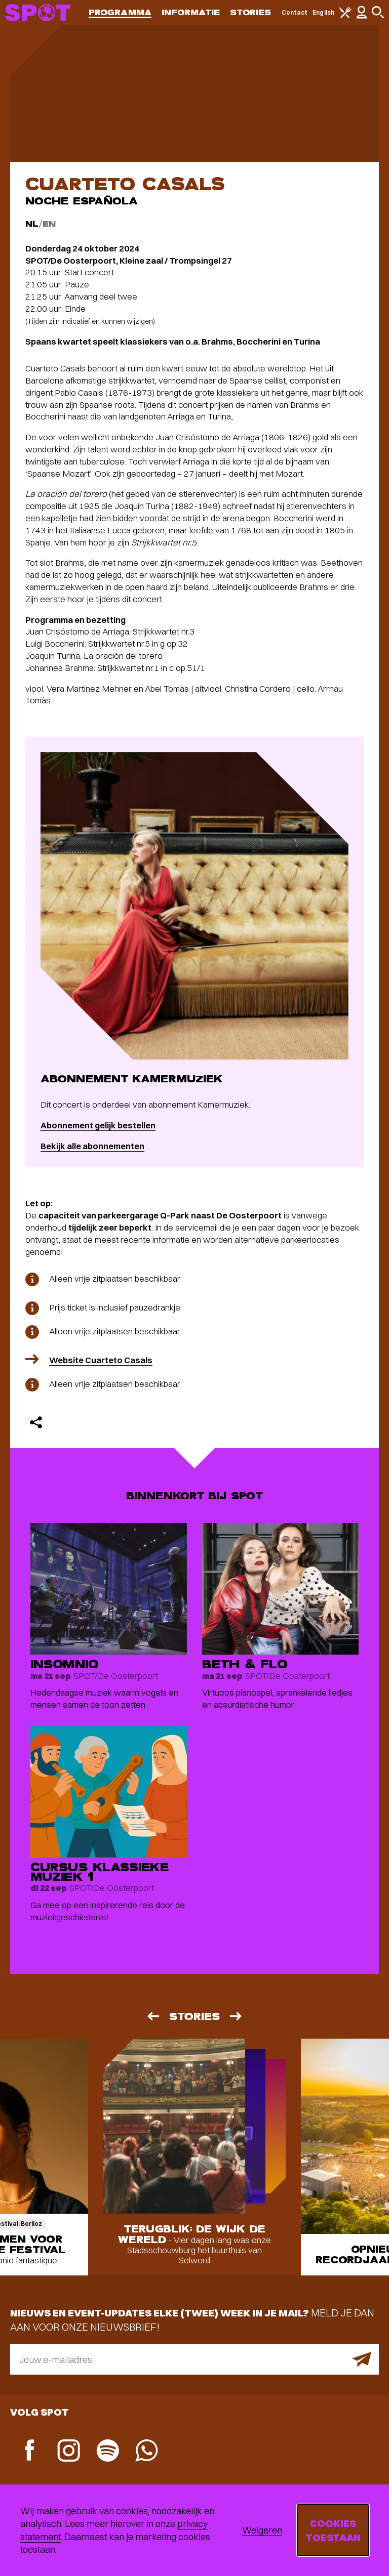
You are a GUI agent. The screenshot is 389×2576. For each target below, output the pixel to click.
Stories (250, 12)
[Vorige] (152, 2016)
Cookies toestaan (333, 2530)
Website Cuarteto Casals (100, 1360)
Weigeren (262, 2530)
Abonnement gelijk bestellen (98, 1125)
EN (49, 224)
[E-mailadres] (194, 2359)
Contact (295, 12)
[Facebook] (29, 2451)
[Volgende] (236, 2016)
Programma (120, 12)
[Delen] (36, 1422)
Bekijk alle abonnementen (92, 1146)
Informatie (191, 12)
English (323, 12)
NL (31, 224)
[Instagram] (68, 2451)
